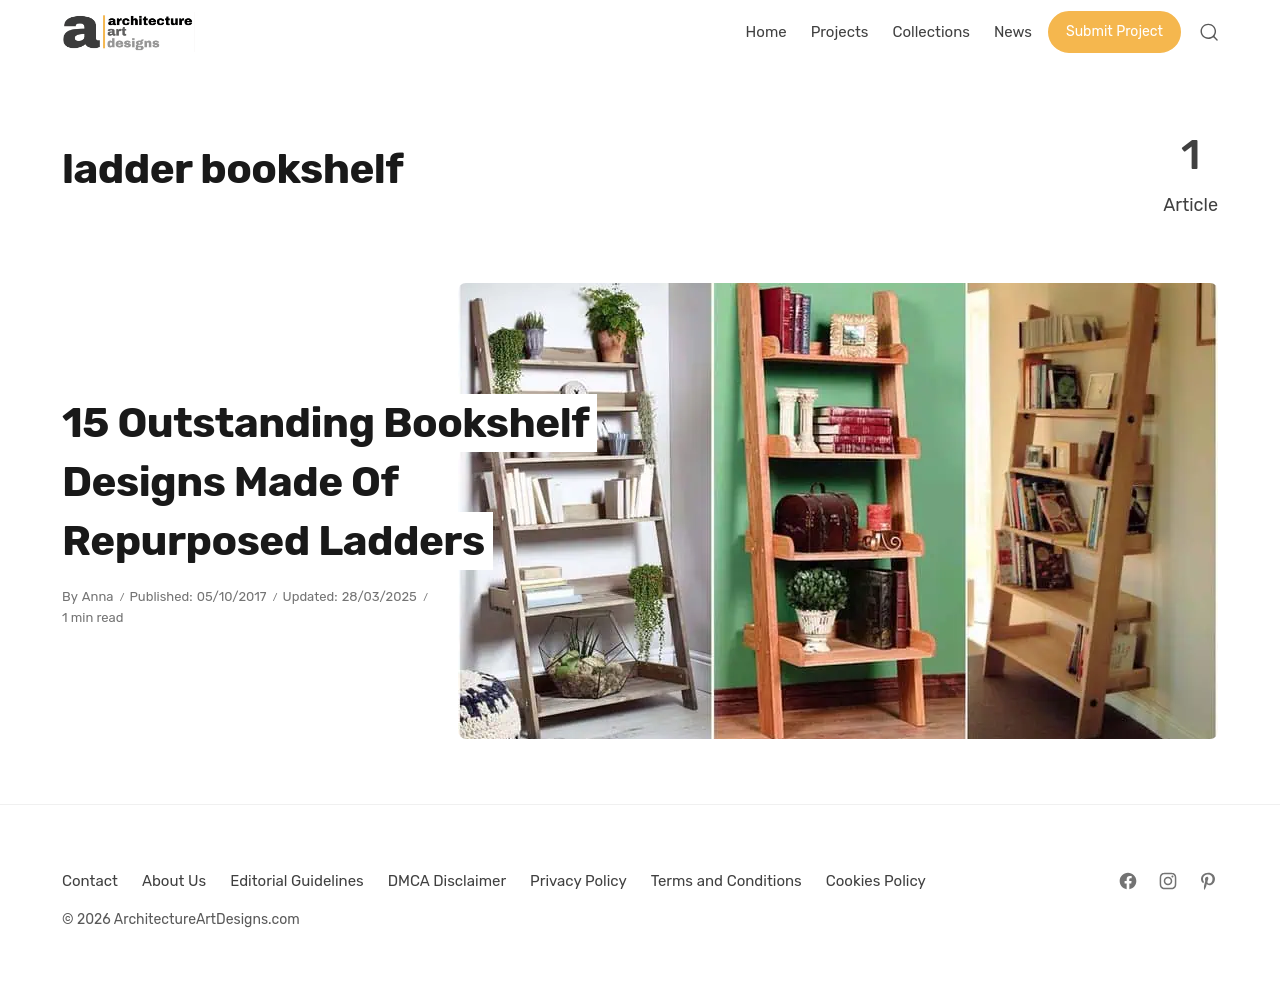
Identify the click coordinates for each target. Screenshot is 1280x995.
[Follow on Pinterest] (1208, 881)
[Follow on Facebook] (1128, 881)
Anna (98, 596)
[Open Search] (1209, 32)
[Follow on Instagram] (1168, 881)
